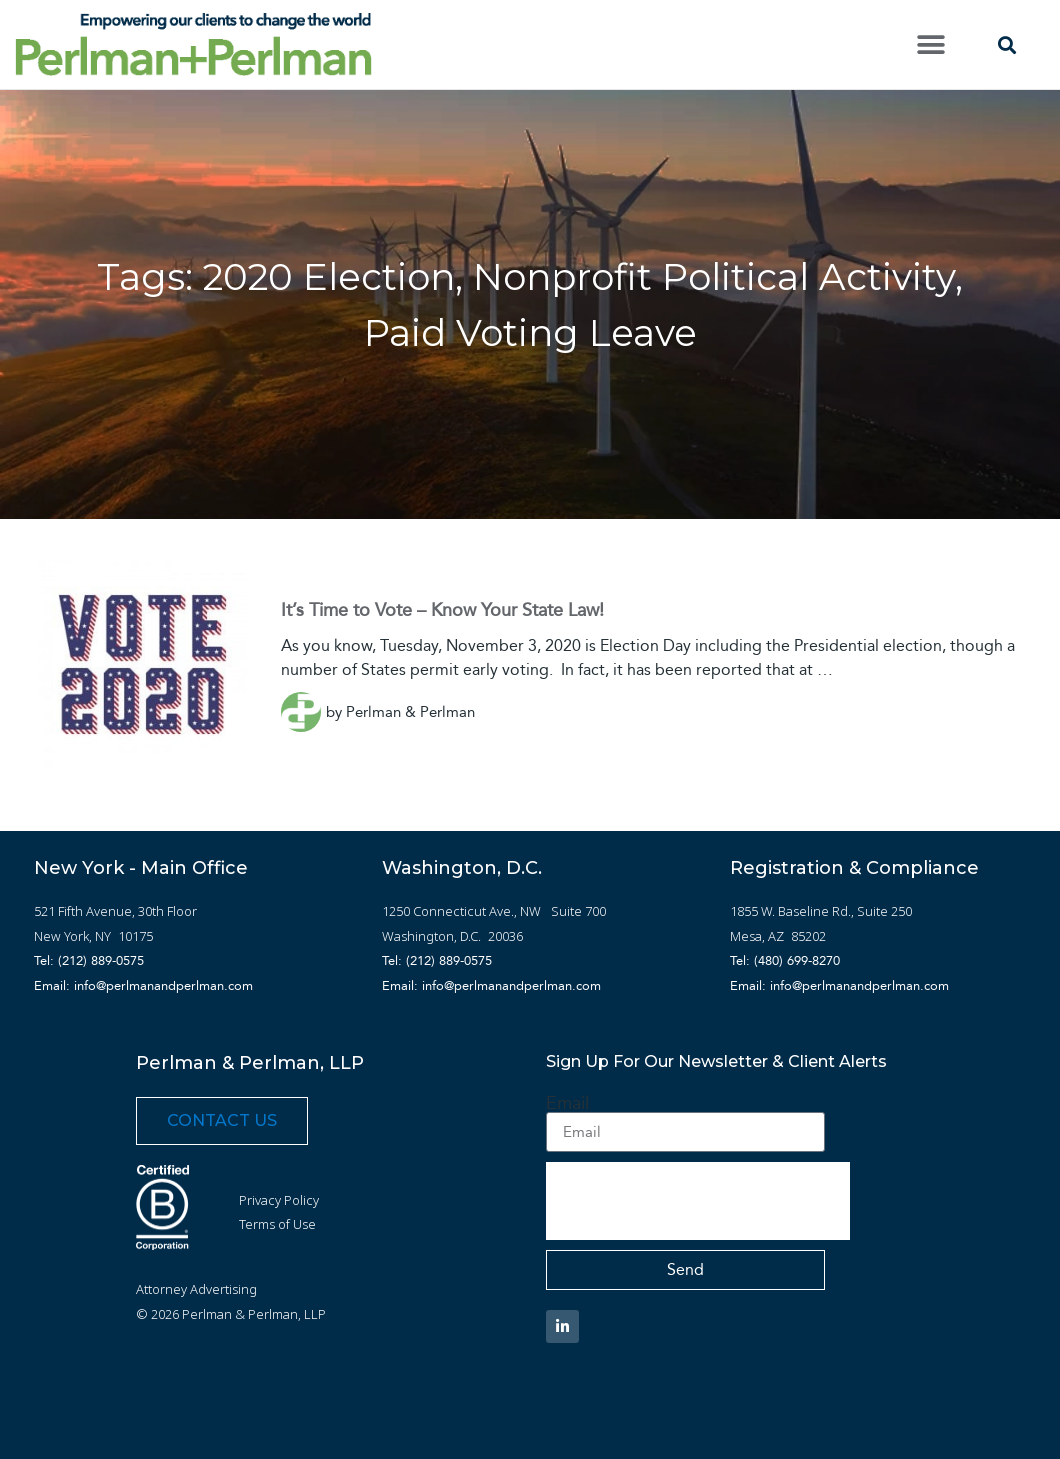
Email (567, 1103)
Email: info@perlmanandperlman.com (143, 985)
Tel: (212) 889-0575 (89, 960)
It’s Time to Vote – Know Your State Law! (442, 610)
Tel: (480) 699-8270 (785, 960)
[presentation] (698, 1201)
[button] (931, 44)
